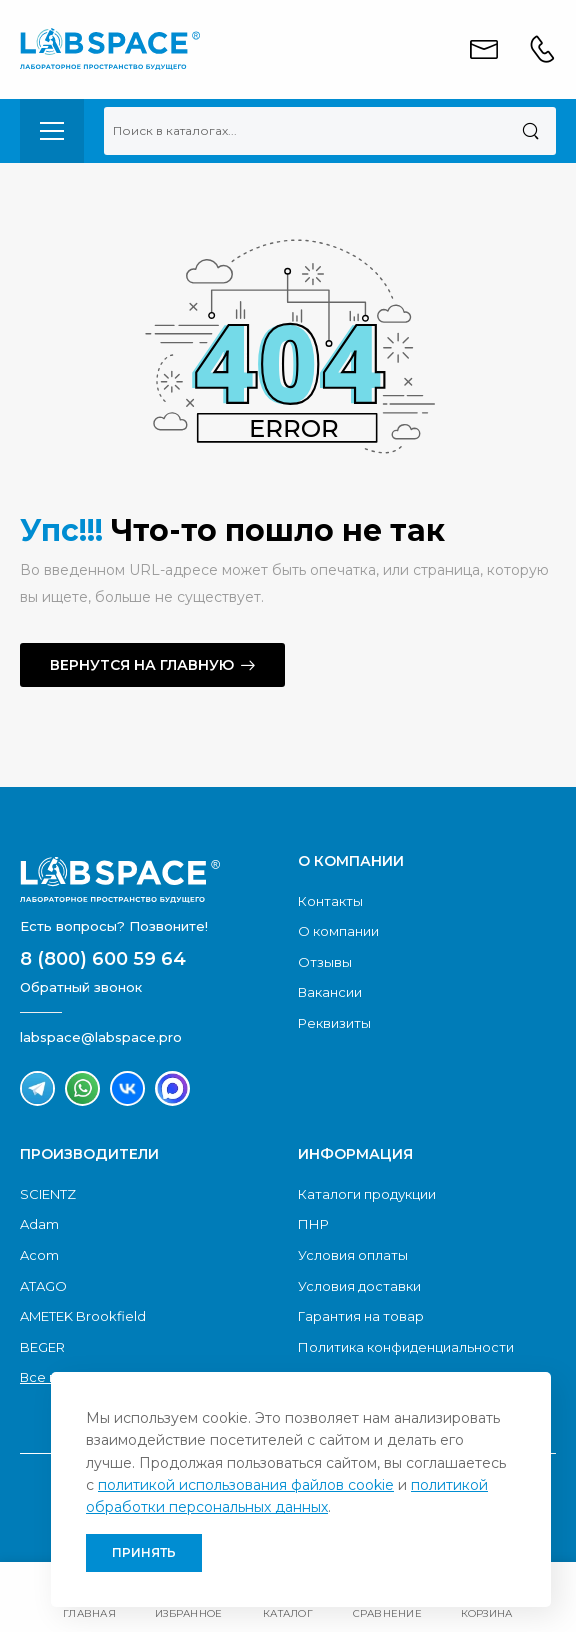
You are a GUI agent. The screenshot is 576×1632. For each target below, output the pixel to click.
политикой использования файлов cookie (246, 1485)
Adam (39, 1224)
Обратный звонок (81, 987)
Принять (144, 1552)
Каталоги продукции (367, 1194)
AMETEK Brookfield (83, 1316)
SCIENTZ (48, 1194)
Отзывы (325, 962)
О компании (338, 931)
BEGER (42, 1347)
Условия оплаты (353, 1255)
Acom (39, 1255)
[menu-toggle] (52, 131)
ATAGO (43, 1286)
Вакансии (330, 992)
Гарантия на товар (361, 1316)
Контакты (330, 901)
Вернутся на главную (142, 665)
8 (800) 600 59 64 (103, 959)
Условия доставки (359, 1286)
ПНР (313, 1224)
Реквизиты (334, 1023)
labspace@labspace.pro (101, 1037)
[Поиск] (530, 131)
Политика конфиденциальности (406, 1347)
